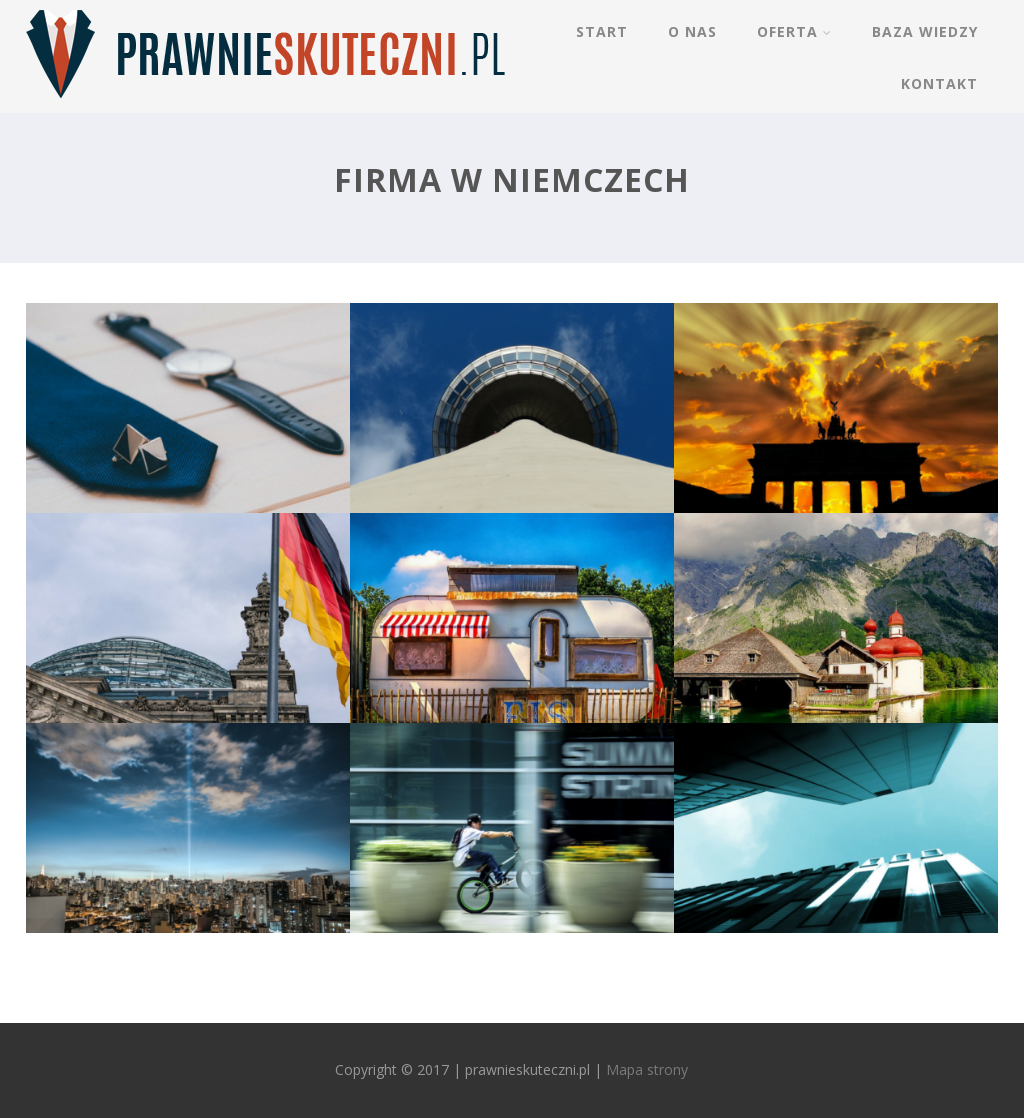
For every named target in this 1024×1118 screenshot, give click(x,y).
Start (602, 31)
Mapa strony (647, 1069)
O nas (692, 31)
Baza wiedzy (925, 31)
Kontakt (939, 83)
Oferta (794, 31)
